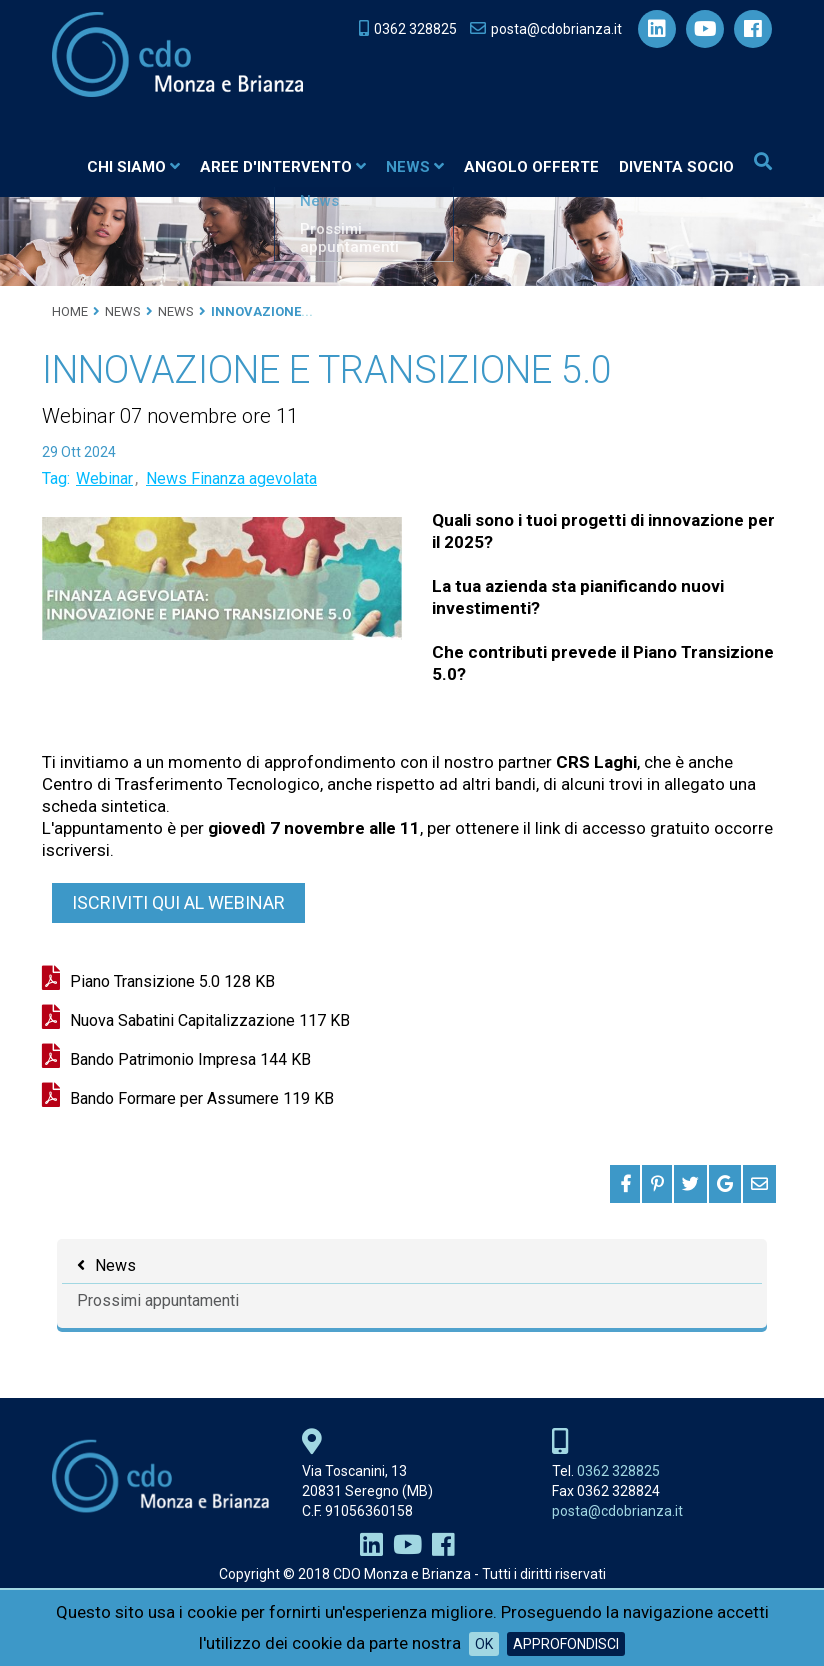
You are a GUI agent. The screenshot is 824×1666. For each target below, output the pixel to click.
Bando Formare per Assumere (202, 1103)
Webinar (104, 483)
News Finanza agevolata (231, 483)
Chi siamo (131, 170)
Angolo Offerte (529, 170)
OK (484, 1644)
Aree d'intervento (281, 170)
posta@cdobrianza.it (617, 1516)
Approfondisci (566, 1644)
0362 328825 (618, 1476)
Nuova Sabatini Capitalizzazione (210, 1025)
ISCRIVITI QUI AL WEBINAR (178, 907)
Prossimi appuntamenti (158, 1305)
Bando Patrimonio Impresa (190, 1064)
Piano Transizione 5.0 (172, 986)
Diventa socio (674, 170)
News (413, 170)
